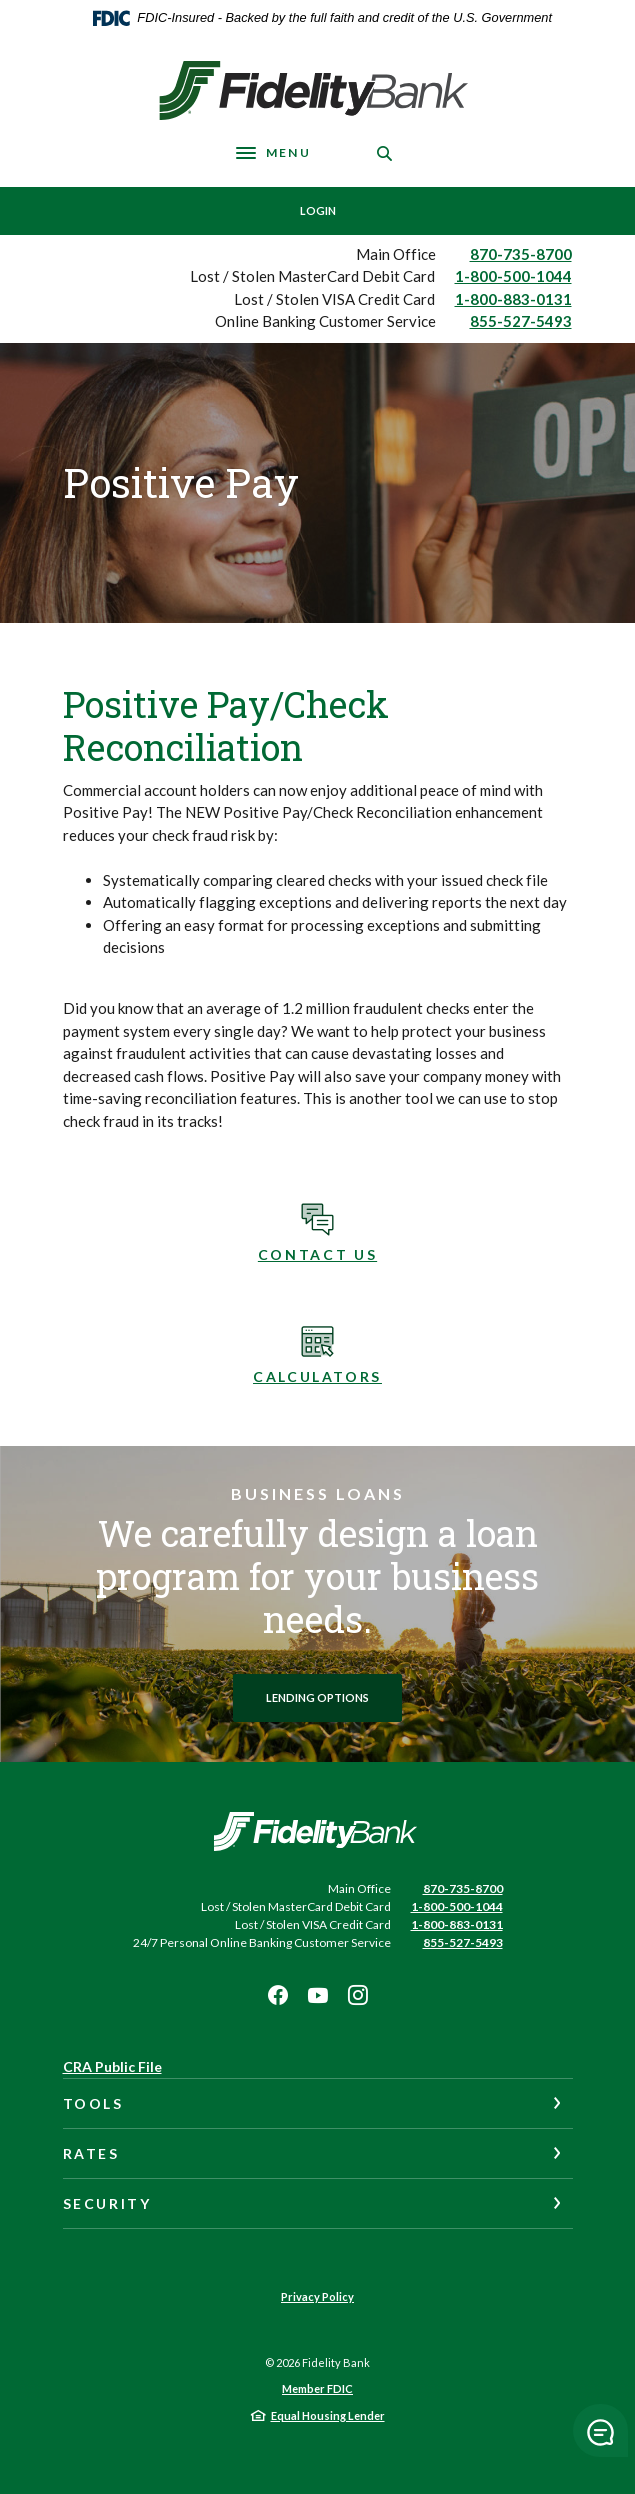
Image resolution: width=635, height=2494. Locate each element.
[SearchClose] (385, 153)
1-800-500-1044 (513, 276)
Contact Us (317, 1254)
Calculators (317, 1376)
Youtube (318, 1995)
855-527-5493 (521, 321)
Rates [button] (91, 2153)
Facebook (278, 1995)
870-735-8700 (521, 254)
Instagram (358, 1995)
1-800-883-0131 (513, 299)
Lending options (317, 1697)
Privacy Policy (317, 2296)
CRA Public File (112, 2066)
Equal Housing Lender (328, 2415)
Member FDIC (317, 2388)
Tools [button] (93, 2103)
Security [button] (107, 2203)
